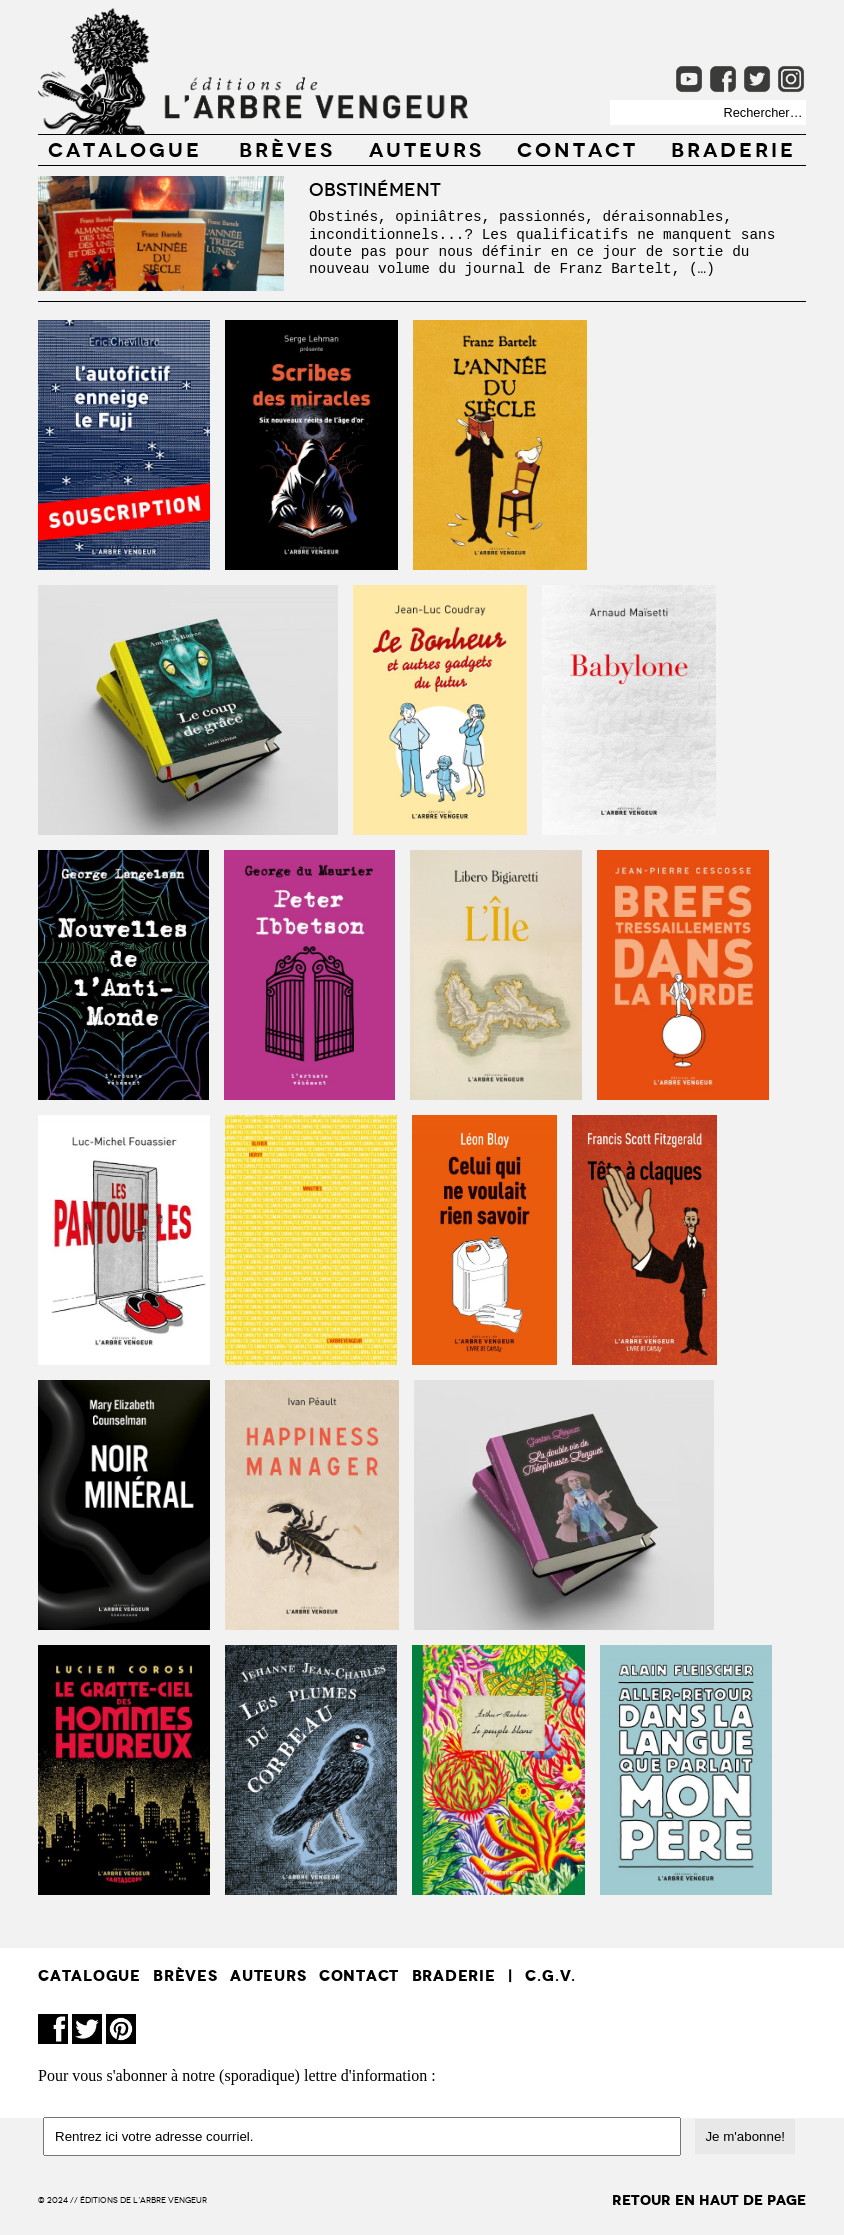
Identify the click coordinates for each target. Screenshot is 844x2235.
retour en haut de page (709, 2200)
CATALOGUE (125, 148)
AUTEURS (426, 148)
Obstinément (375, 188)
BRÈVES (287, 148)
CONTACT (577, 148)
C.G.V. (550, 1975)
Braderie (733, 148)
